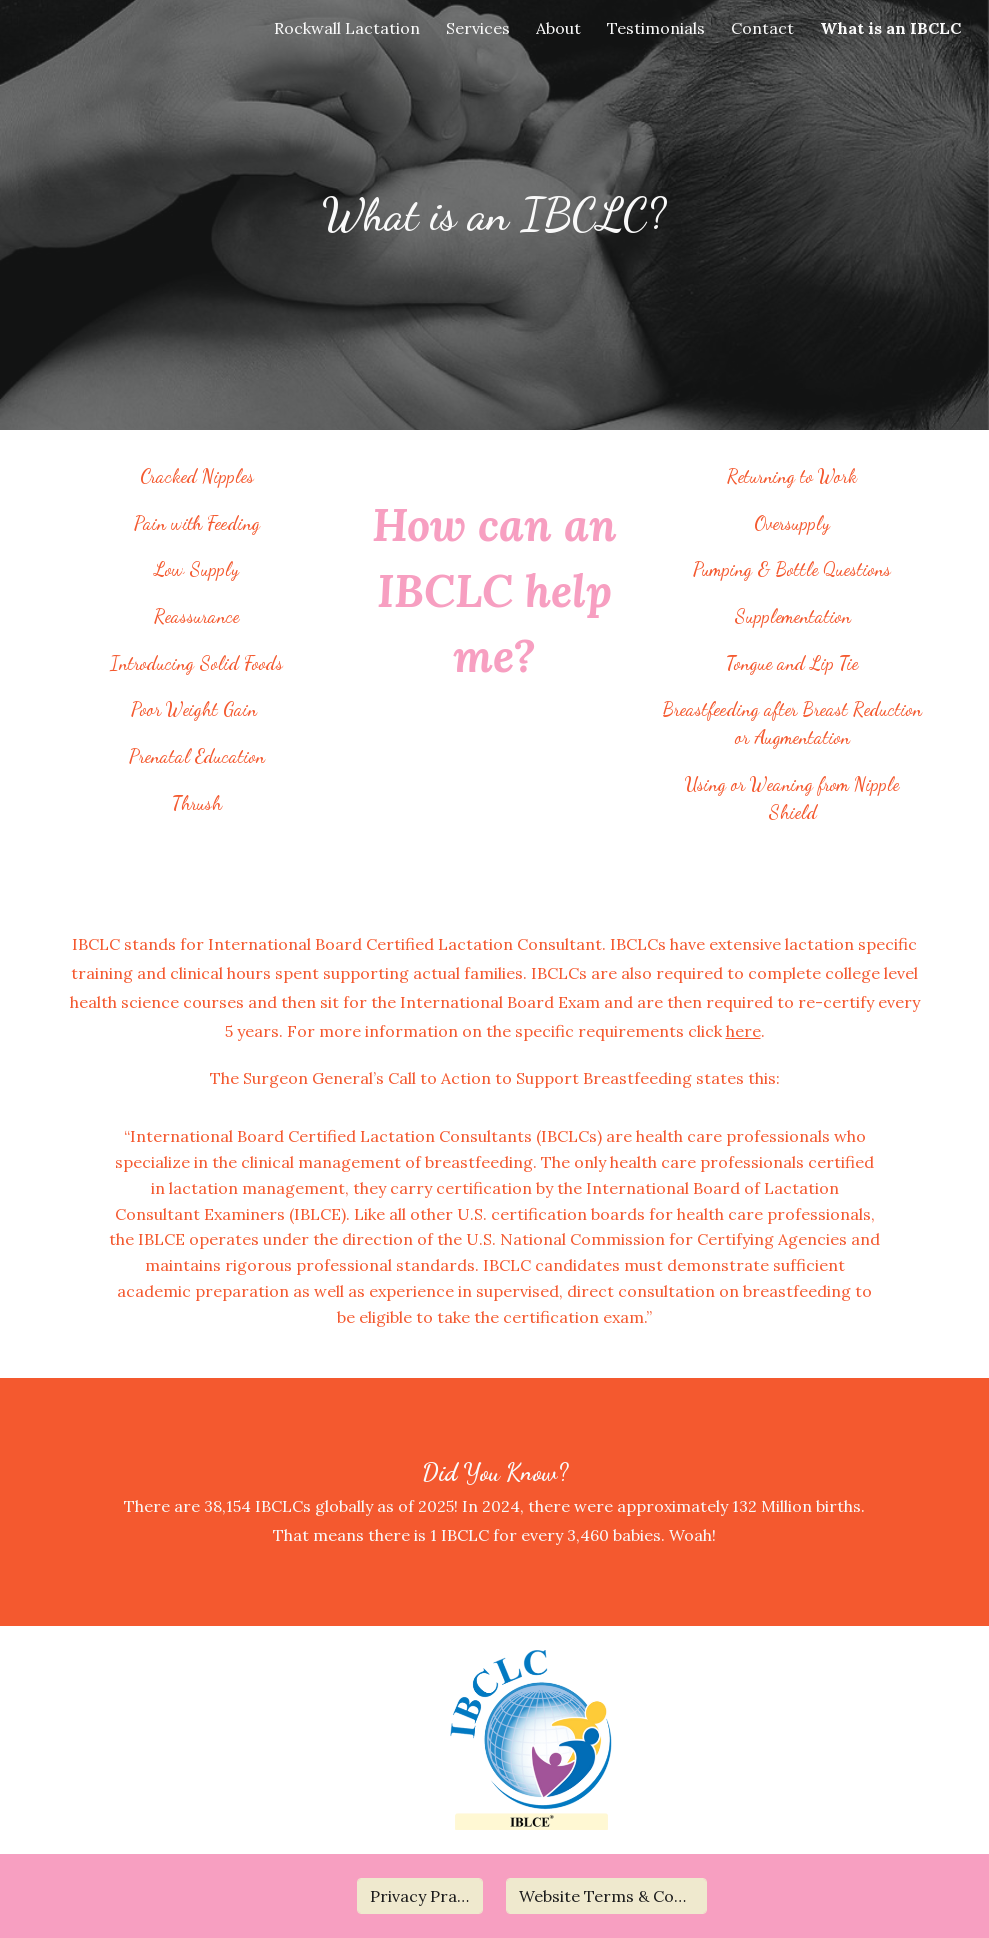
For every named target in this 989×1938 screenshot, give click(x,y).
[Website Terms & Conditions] (606, 1896)
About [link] (558, 28)
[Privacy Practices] (420, 1896)
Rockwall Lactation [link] (347, 28)
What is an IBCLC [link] (890, 28)
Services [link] (478, 28)
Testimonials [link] (656, 28)
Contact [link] (762, 28)
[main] (494, 215)
